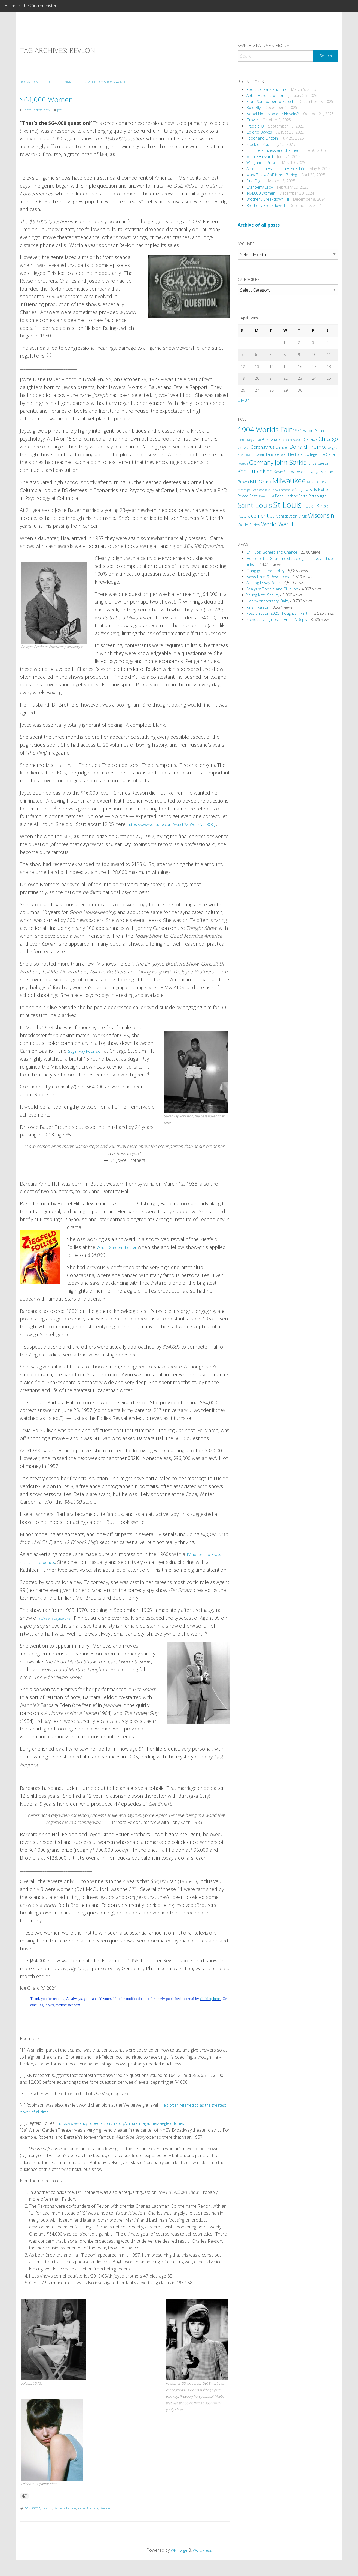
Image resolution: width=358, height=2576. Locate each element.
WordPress (204, 2566)
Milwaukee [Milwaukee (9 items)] (289, 480)
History (113, 81)
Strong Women (134, 81)
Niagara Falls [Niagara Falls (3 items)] (306, 489)
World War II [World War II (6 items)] (277, 524)
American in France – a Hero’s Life (275, 168)
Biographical (31, 81)
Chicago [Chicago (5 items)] (328, 438)
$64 (28, 2523)
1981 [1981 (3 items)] (297, 430)
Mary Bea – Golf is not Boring (271, 174)
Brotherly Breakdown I (265, 205)
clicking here (210, 2015)
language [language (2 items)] (313, 472)
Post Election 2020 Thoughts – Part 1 (278, 613)
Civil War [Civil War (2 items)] (243, 448)
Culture (51, 81)
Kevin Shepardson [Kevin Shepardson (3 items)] (290, 471)
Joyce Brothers (88, 2523)
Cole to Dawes (259, 132)
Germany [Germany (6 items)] (261, 462)
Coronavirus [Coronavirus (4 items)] (262, 447)
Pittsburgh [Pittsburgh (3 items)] (317, 496)
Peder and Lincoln (262, 138)
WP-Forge (177, 2566)
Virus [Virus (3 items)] (302, 516)
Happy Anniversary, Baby (267, 601)
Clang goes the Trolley (265, 570)
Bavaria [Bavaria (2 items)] (298, 440)
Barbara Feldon (65, 2523)
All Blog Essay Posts (263, 582)
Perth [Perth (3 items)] (303, 496)
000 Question (42, 2523)
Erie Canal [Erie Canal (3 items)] (327, 454)
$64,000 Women (60, 98)
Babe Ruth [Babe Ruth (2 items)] (285, 440)
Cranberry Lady (259, 187)
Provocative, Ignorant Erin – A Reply (276, 619)
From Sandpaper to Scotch (270, 101)
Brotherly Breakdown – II (267, 199)
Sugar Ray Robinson (90, 1058)
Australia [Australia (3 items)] (269, 439)
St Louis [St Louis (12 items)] (287, 504)
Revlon (105, 2523)
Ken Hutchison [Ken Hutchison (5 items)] (255, 471)
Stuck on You (257, 144)
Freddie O (255, 126)
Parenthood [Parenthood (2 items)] (266, 496)
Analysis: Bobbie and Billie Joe (272, 589)
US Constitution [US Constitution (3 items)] (283, 516)
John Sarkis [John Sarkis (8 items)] (290, 462)
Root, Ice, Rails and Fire (266, 89)
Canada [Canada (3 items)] (310, 439)
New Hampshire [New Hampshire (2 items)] (283, 490)
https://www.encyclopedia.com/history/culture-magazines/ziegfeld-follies (127, 2139)
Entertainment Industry (82, 81)
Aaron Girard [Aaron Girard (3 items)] (314, 430)
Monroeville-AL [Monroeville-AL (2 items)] (261, 490)
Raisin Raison (257, 607)
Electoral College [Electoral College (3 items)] (302, 454)
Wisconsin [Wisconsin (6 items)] (321, 515)
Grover (252, 119)
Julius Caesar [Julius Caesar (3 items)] (319, 463)
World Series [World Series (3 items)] (249, 524)
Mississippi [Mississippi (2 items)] (244, 490)
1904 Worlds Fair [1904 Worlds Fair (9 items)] (265, 429)
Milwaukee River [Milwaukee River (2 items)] (317, 482)
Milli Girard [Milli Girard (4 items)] (260, 481)
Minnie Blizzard (259, 156)
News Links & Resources (267, 576)
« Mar (243, 400)
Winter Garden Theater (122, 1255)
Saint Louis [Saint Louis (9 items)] (255, 505)
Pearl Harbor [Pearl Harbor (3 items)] (286, 496)
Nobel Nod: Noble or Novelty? (272, 113)
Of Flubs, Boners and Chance (271, 552)
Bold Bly (253, 107)
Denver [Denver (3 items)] (282, 447)
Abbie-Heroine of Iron (265, 95)
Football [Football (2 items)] (243, 464)
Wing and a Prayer (262, 162)
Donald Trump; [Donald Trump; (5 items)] (307, 446)
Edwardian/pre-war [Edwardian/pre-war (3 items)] (270, 454)
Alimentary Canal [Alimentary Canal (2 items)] (249, 440)
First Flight (255, 180)
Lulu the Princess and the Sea (272, 150)
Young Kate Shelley (262, 595)
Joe (65, 110)
